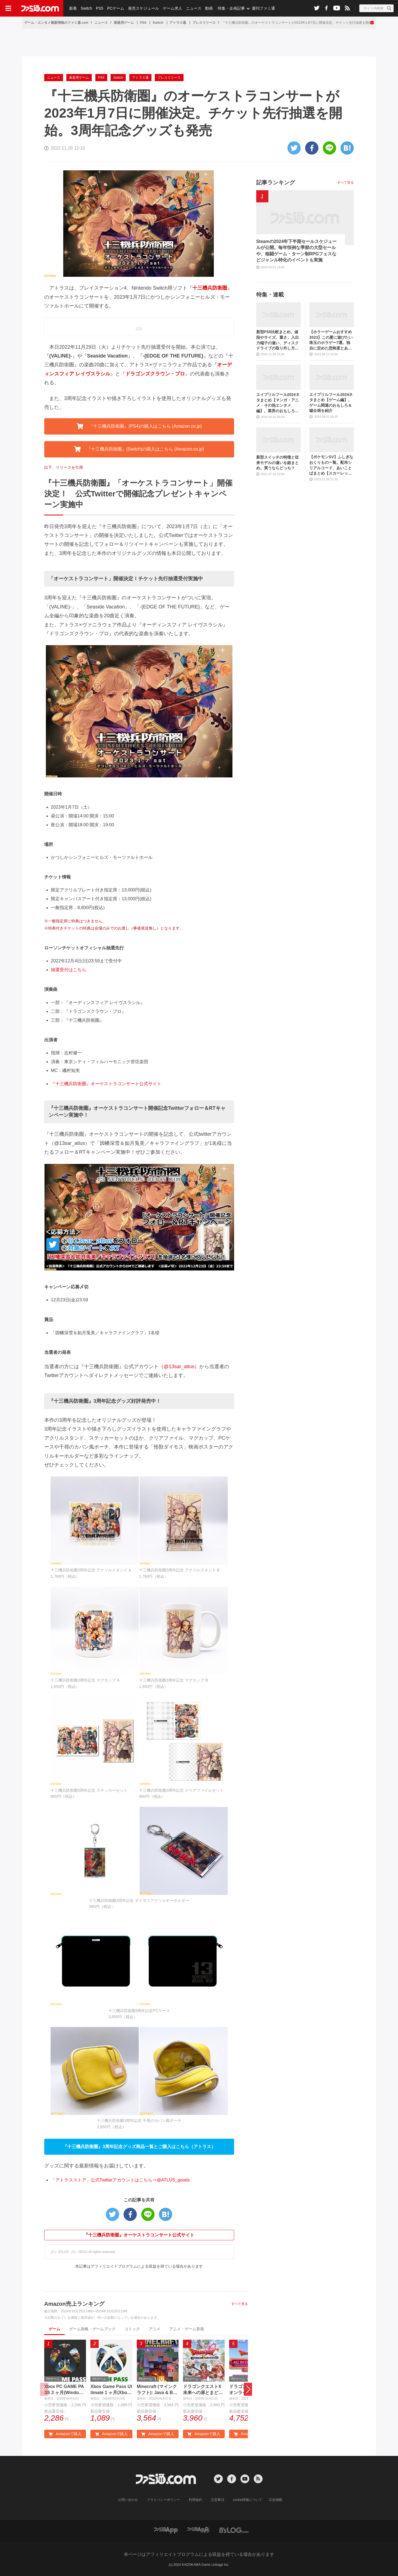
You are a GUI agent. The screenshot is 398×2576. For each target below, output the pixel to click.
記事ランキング (275, 182)
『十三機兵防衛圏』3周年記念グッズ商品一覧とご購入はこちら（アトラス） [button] (139, 2146)
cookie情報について (248, 2500)
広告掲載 (275, 2500)
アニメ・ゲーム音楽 (186, 2329)
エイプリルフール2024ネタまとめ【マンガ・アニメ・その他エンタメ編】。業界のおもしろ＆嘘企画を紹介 (278, 403)
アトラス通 (177, 23)
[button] (248, 2389)
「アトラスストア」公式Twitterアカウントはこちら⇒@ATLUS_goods (120, 2180)
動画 (209, 8)
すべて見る (239, 2304)
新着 (73, 8)
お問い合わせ (128, 2500)
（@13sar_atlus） (179, 1366)
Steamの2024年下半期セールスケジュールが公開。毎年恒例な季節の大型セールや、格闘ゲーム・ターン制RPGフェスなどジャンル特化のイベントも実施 (296, 250)
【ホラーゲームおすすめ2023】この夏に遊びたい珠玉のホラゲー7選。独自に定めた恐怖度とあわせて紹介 (331, 340)
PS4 (143, 23)
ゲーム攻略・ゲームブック (92, 2329)
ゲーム (54, 2329)
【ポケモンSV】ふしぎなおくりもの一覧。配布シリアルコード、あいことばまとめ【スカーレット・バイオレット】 (331, 465)
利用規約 (195, 2500)
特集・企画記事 (231, 8)
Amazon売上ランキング (74, 2304)
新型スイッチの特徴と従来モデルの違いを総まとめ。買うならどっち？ (277, 462)
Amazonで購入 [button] (65, 2434)
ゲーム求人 (172, 8)
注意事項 (217, 2500)
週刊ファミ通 (263, 8)
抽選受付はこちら (68, 969)
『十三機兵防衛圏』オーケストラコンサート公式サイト (106, 1083)
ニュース (193, 8)
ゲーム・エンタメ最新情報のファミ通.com (56, 23)
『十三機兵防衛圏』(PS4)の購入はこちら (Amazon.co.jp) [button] (139, 426)
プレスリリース (204, 23)
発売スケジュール (143, 8)
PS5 (99, 8)
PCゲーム (115, 8)
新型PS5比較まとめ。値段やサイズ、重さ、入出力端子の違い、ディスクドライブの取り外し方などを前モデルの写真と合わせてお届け (277, 340)
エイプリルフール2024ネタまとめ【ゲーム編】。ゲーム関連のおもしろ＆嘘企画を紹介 (331, 402)
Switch (86, 8)
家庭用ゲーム (124, 23)
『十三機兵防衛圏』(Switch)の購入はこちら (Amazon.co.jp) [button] (139, 449)
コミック (132, 2329)
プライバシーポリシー (163, 2500)
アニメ (154, 2329)
